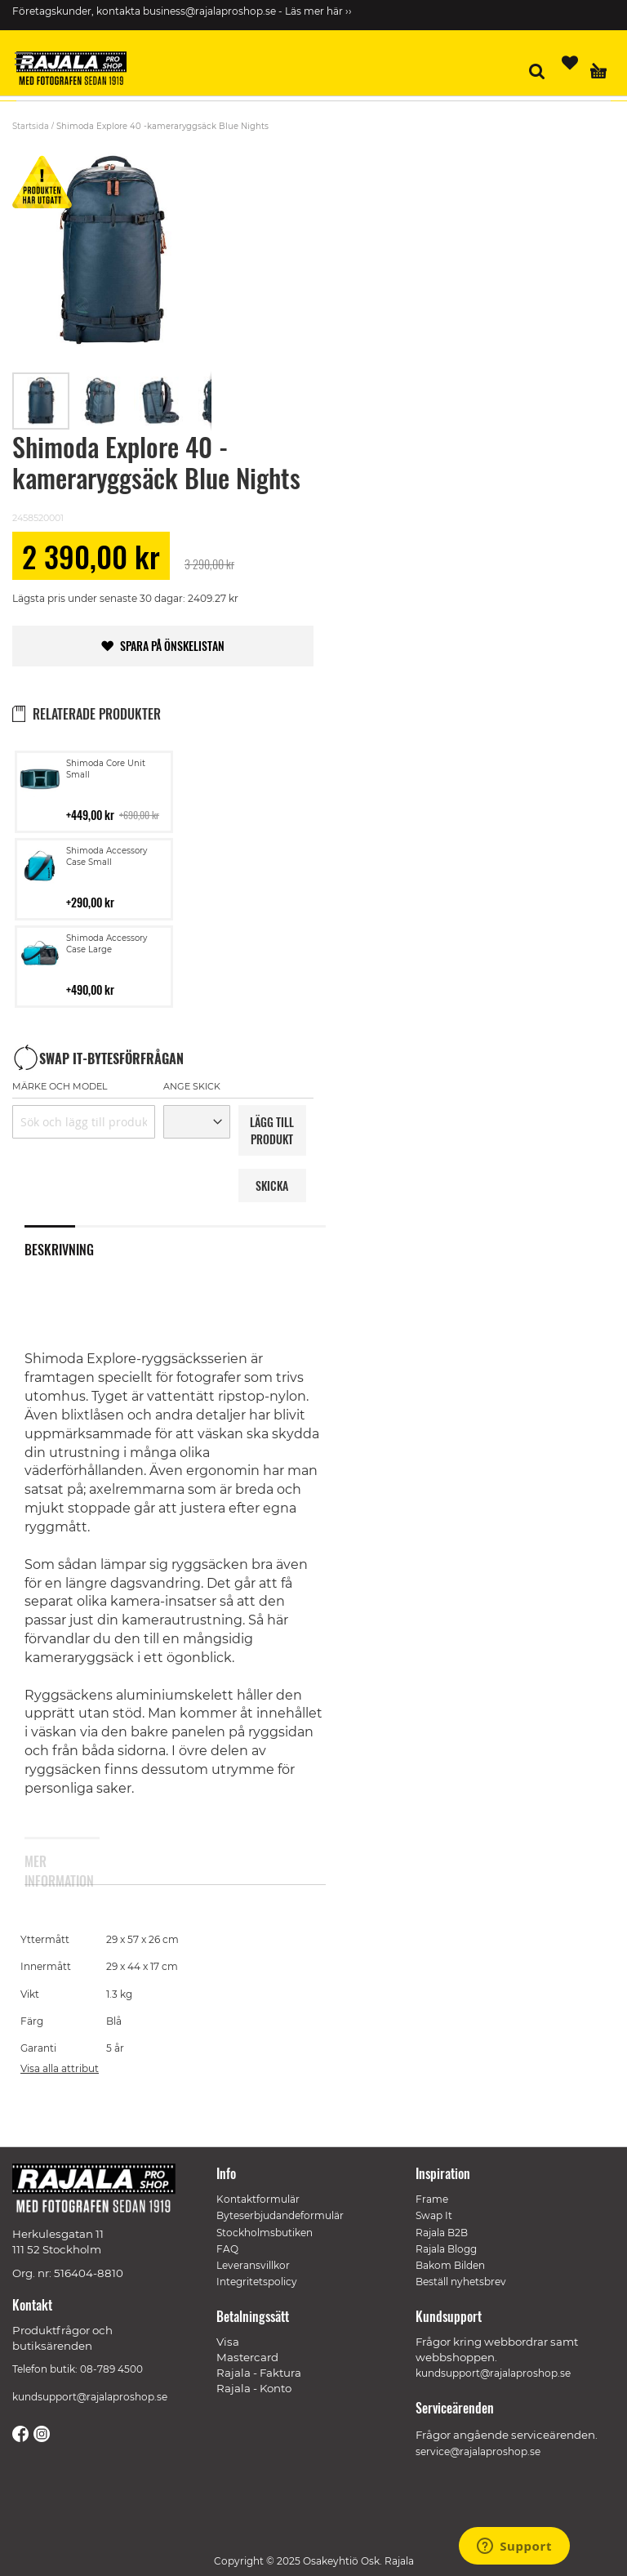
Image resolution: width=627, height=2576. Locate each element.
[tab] (62, 1248)
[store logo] (77, 70)
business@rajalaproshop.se (209, 11)
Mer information (49, 1868)
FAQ (227, 2249)
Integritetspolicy (256, 2281)
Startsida (30, 126)
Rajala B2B (442, 2232)
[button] (100, 401)
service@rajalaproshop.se (478, 2451)
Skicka (272, 1185)
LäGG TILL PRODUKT (272, 1130)
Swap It (434, 2215)
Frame (432, 2199)
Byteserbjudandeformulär (280, 2215)
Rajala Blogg (446, 2249)
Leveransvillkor (253, 2265)
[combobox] (83, 1122)
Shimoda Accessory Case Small (106, 856)
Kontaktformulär (258, 2199)
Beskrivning (49, 1249)
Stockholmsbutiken (264, 2232)
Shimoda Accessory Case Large (106, 944)
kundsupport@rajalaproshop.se (89, 2397)
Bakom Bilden (450, 2265)
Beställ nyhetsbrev (461, 2281)
